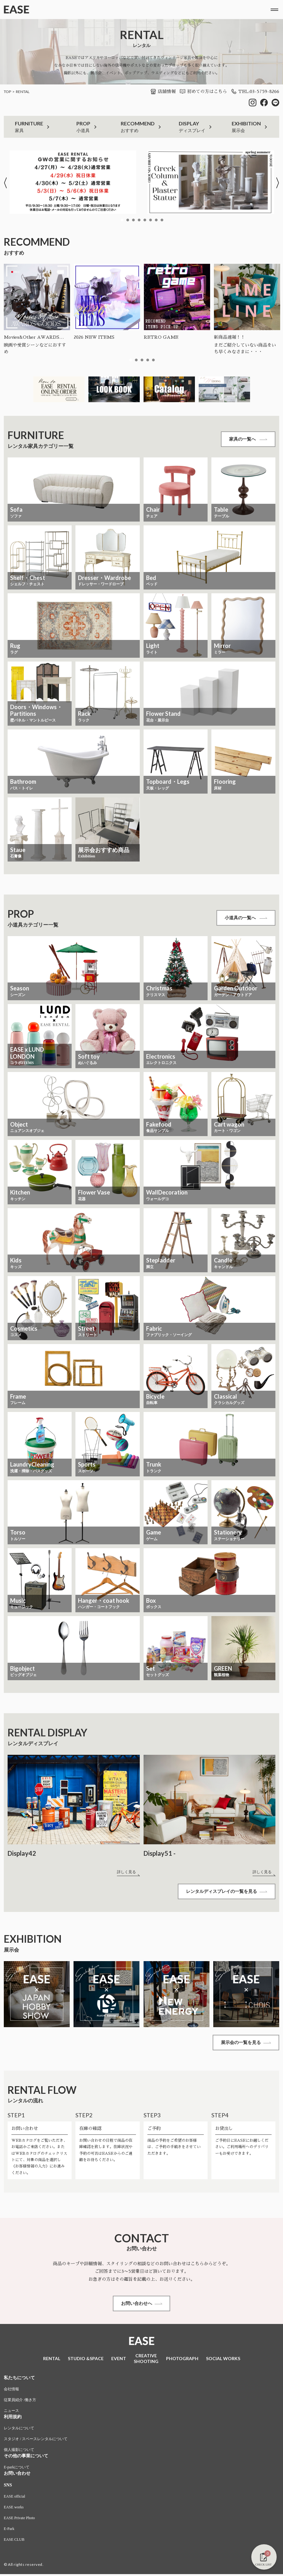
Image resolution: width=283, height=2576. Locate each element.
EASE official (14, 2498)
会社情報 (11, 2391)
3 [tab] (133, 220)
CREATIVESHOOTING (146, 2360)
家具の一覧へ (248, 439)
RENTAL (22, 91)
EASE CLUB (14, 2541)
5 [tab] (144, 220)
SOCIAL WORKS (223, 2360)
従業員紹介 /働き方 (20, 2402)
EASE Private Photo (19, 2520)
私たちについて (19, 2379)
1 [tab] (122, 220)
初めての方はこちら (203, 91)
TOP (7, 91)
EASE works (13, 2509)
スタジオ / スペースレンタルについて (36, 2441)
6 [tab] (150, 220)
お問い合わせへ (141, 2304)
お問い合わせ (17, 2475)
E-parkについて (16, 2469)
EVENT (118, 2360)
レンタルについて (19, 2430)
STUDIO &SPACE (86, 2360)
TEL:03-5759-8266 (254, 91)
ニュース (11, 2412)
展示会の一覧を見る (246, 2043)
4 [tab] (139, 220)
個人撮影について (19, 2451)
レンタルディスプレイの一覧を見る (226, 1891)
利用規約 (13, 2418)
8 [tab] (162, 220)
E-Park (9, 2530)
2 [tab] (127, 220)
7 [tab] (156, 220)
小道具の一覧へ (245, 917)
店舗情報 (162, 91)
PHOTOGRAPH (182, 2360)
